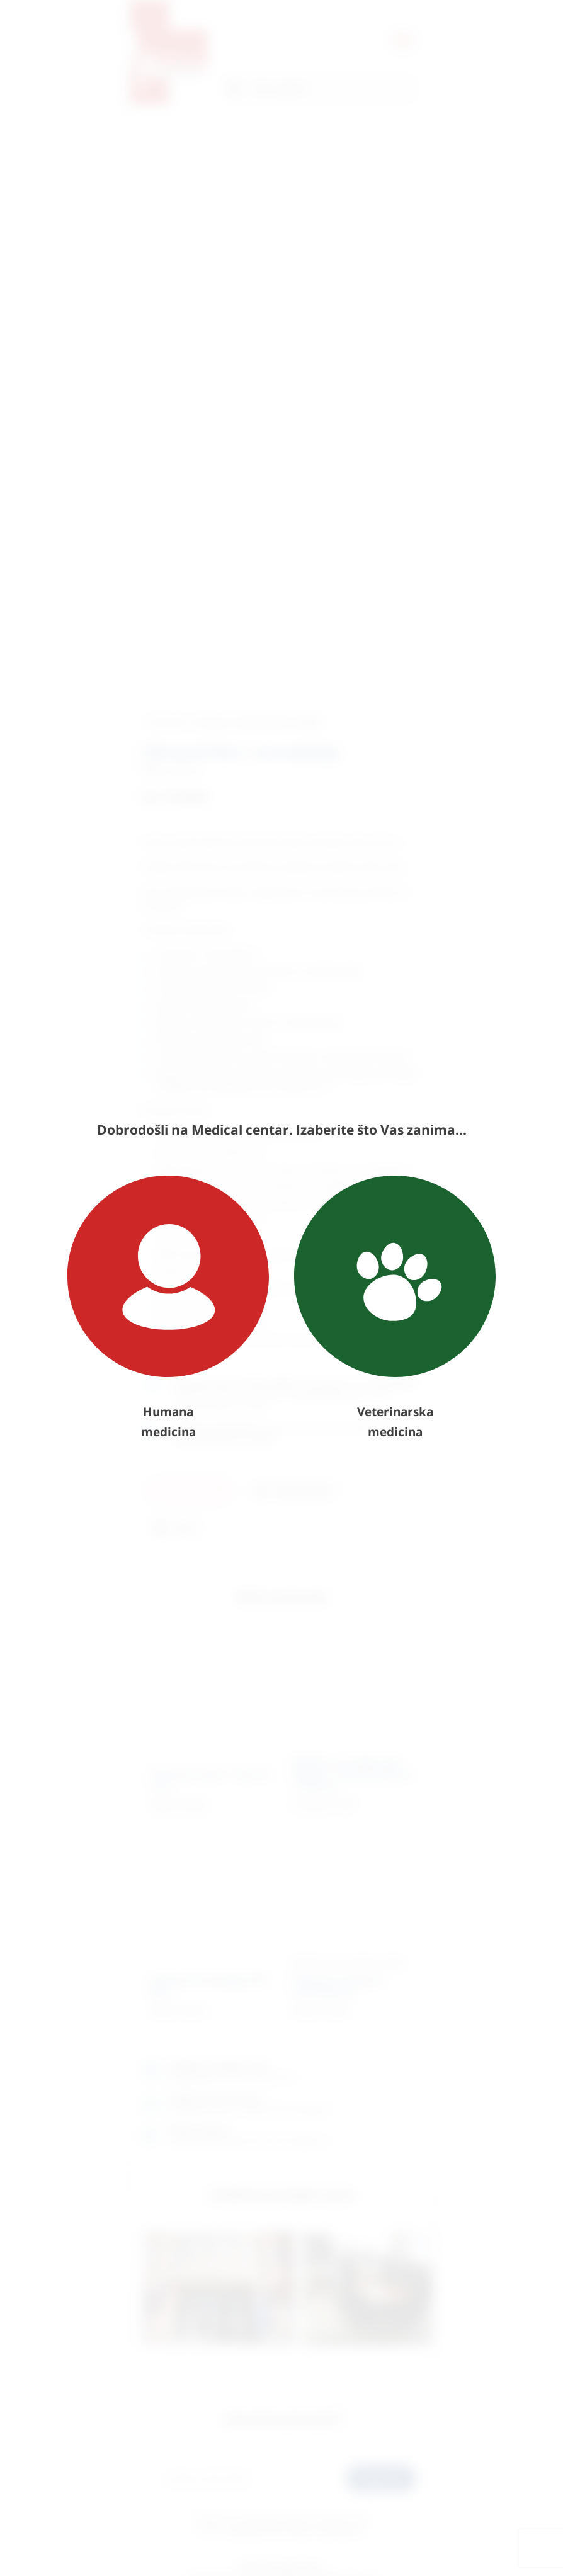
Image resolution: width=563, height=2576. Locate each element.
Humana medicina (168, 1308)
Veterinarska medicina (395, 1308)
